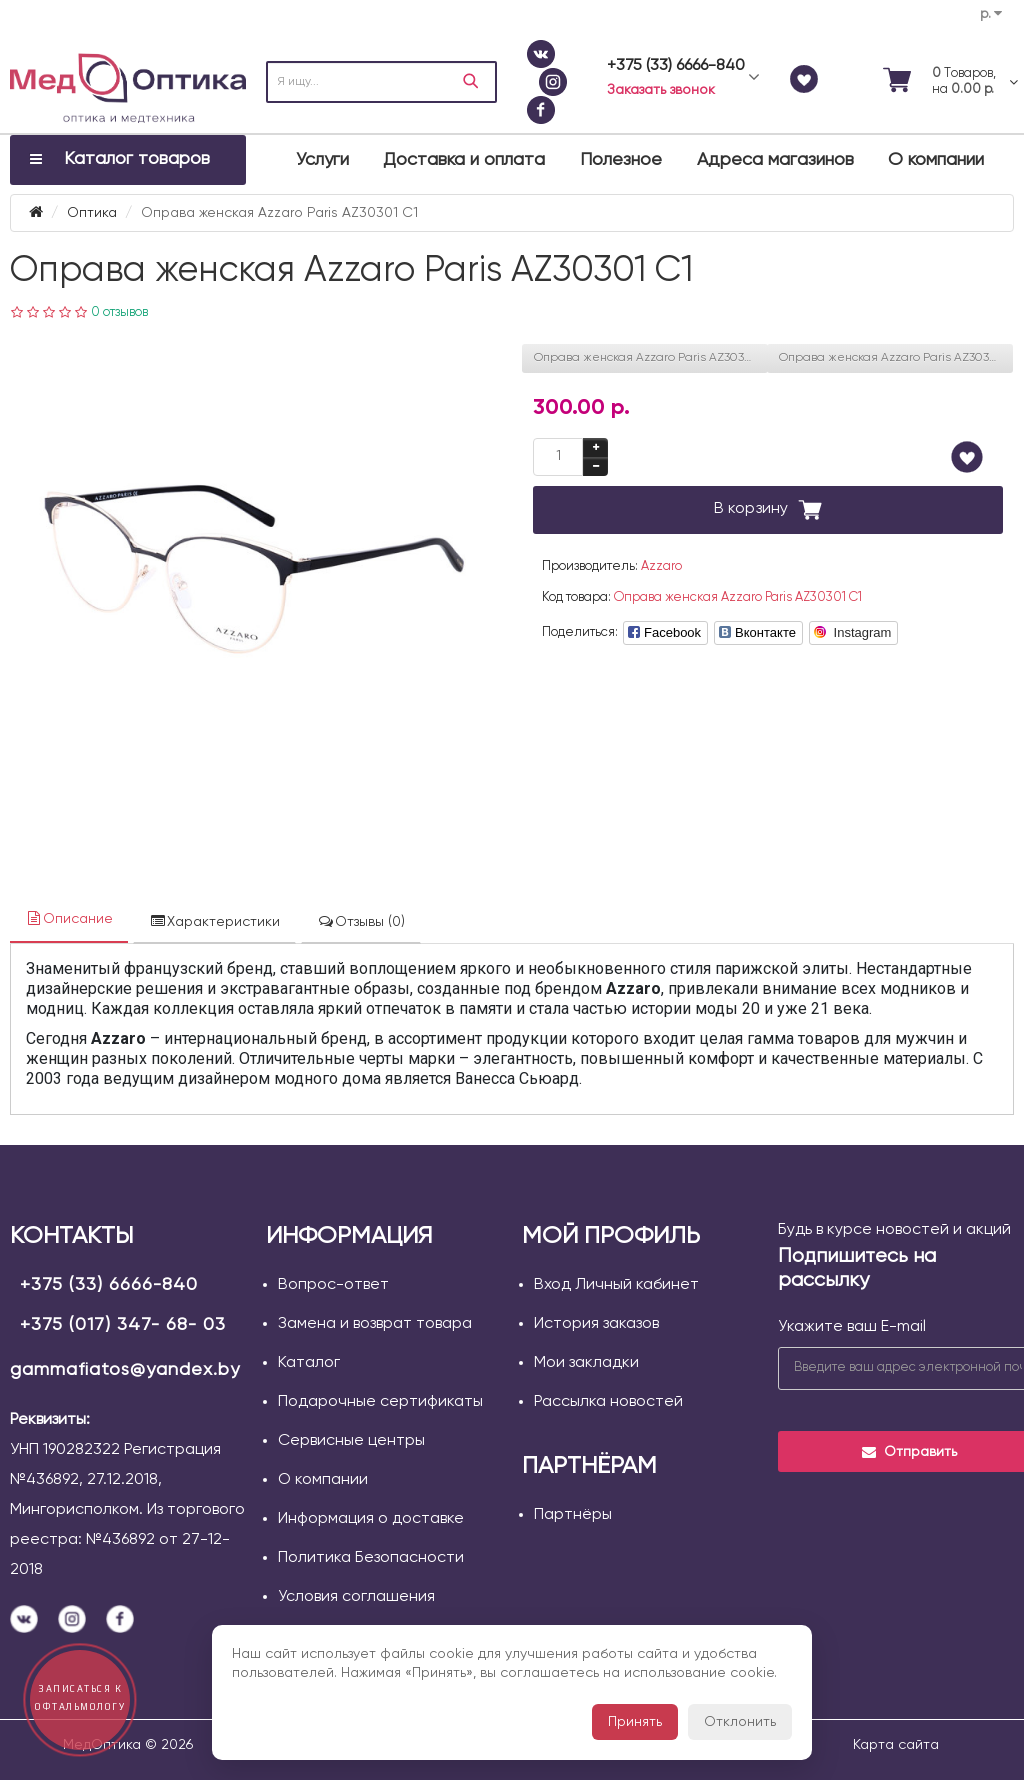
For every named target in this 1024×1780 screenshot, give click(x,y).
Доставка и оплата (464, 160)
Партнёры (573, 1515)
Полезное (621, 160)
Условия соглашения (356, 1597)
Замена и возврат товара (375, 1324)
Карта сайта (896, 1745)
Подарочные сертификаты (380, 1402)
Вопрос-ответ (333, 1285)
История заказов (596, 1324)
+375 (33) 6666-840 (109, 1285)
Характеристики (214, 921)
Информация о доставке (371, 1519)
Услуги (322, 160)
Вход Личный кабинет (616, 1285)
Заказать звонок (661, 90)
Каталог (309, 1363)
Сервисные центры (351, 1441)
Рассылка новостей (608, 1402)
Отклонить (740, 1722)
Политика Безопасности (371, 1558)
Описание (69, 918)
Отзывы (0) (361, 921)
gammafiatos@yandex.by (125, 1370)
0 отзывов (119, 312)
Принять (635, 1722)
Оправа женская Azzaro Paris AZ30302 (891, 358)
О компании (936, 160)
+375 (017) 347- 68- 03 (123, 1325)
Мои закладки (586, 1363)
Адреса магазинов (775, 160)
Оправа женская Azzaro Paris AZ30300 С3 (651, 358)
